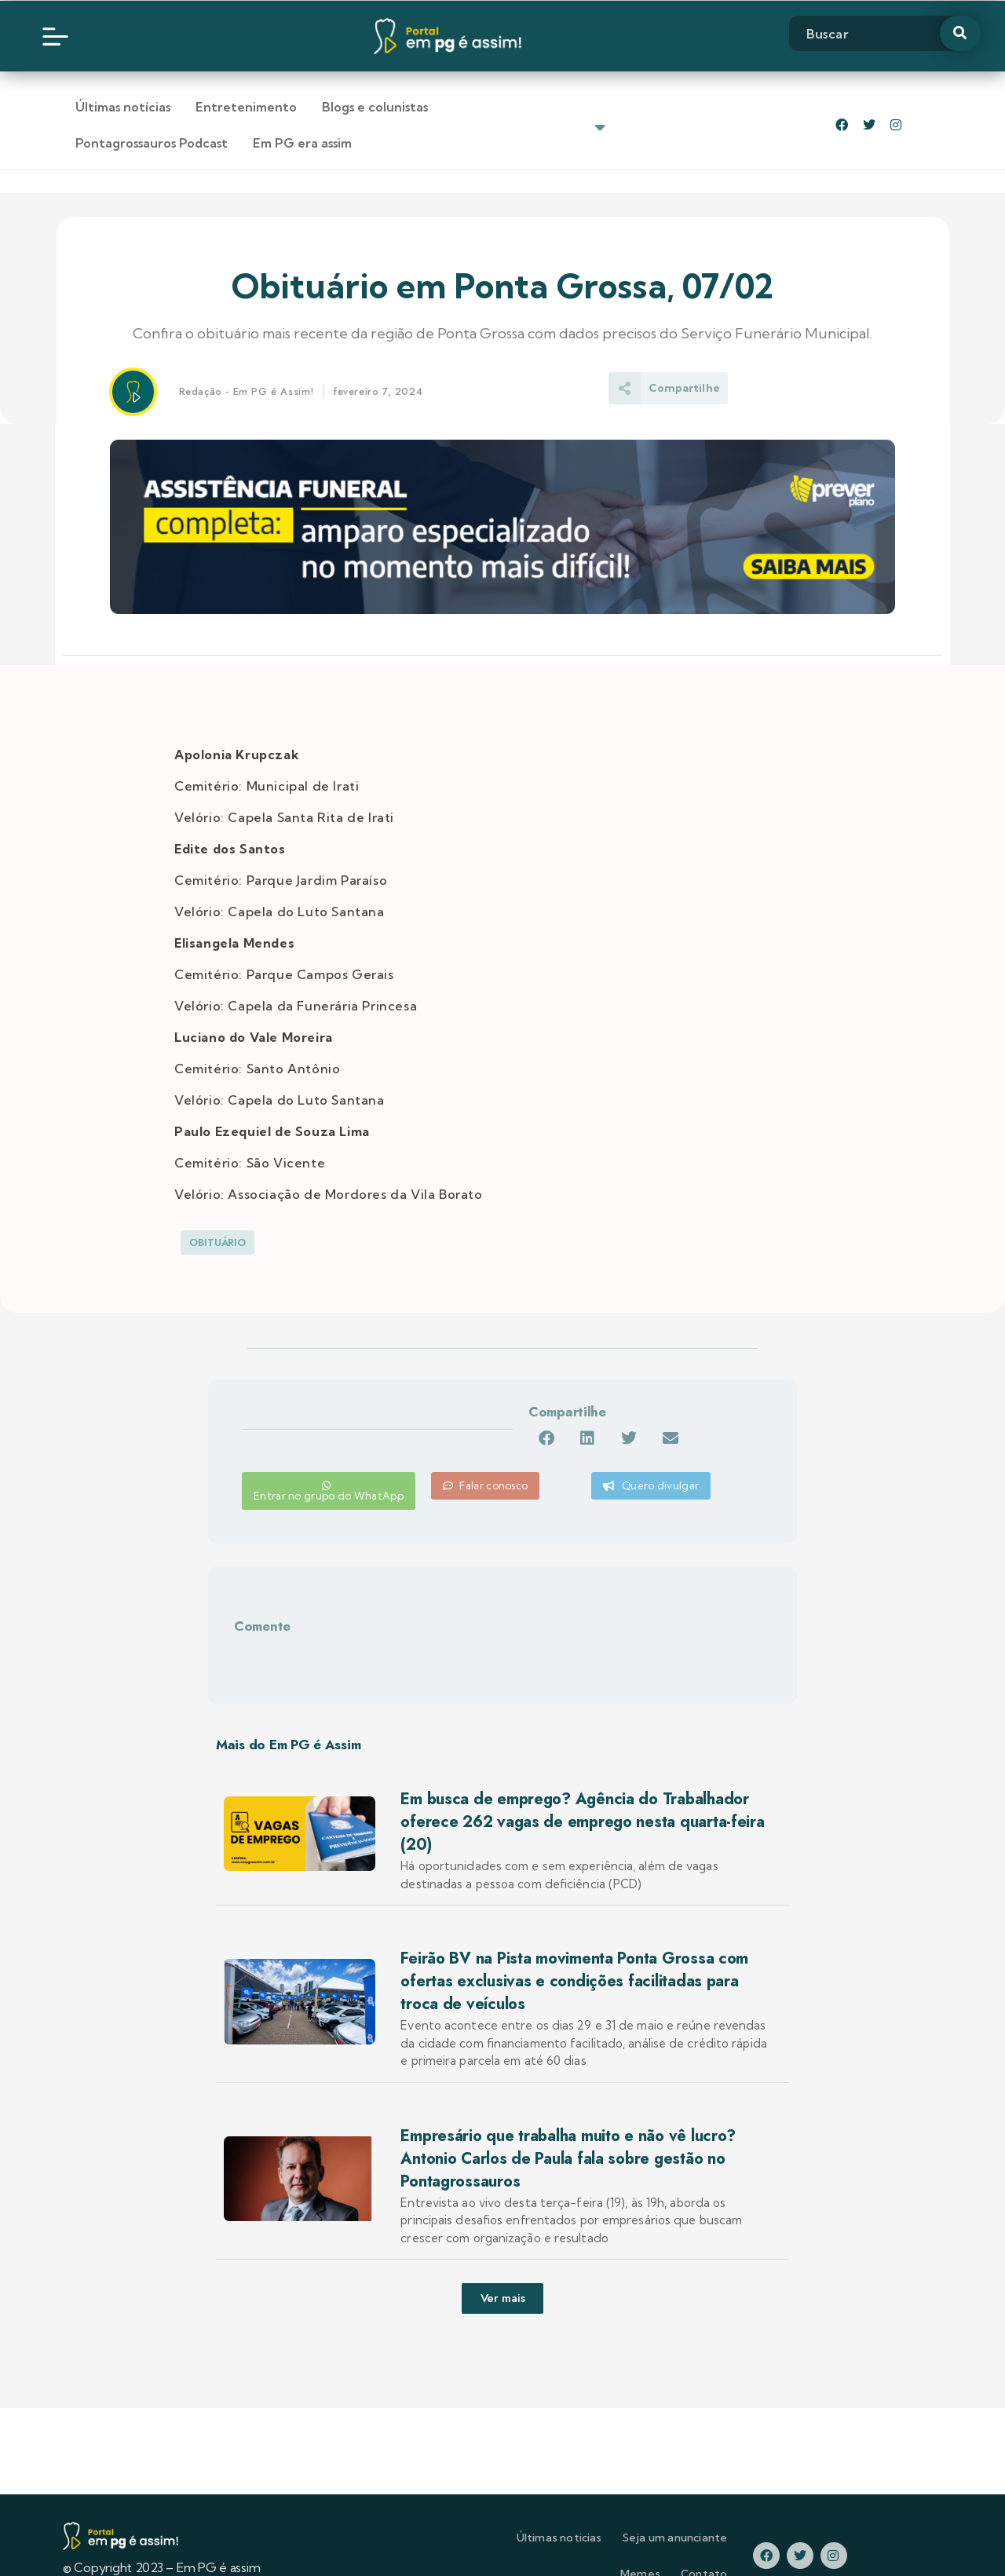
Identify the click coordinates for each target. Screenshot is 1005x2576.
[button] (569, 1402)
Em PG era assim (679, 107)
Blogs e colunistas (375, 107)
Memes (689, 2509)
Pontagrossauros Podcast (529, 107)
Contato (752, 2509)
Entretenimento (246, 107)
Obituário (217, 1206)
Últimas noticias (480, 2509)
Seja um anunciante (596, 2509)
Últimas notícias (122, 107)
